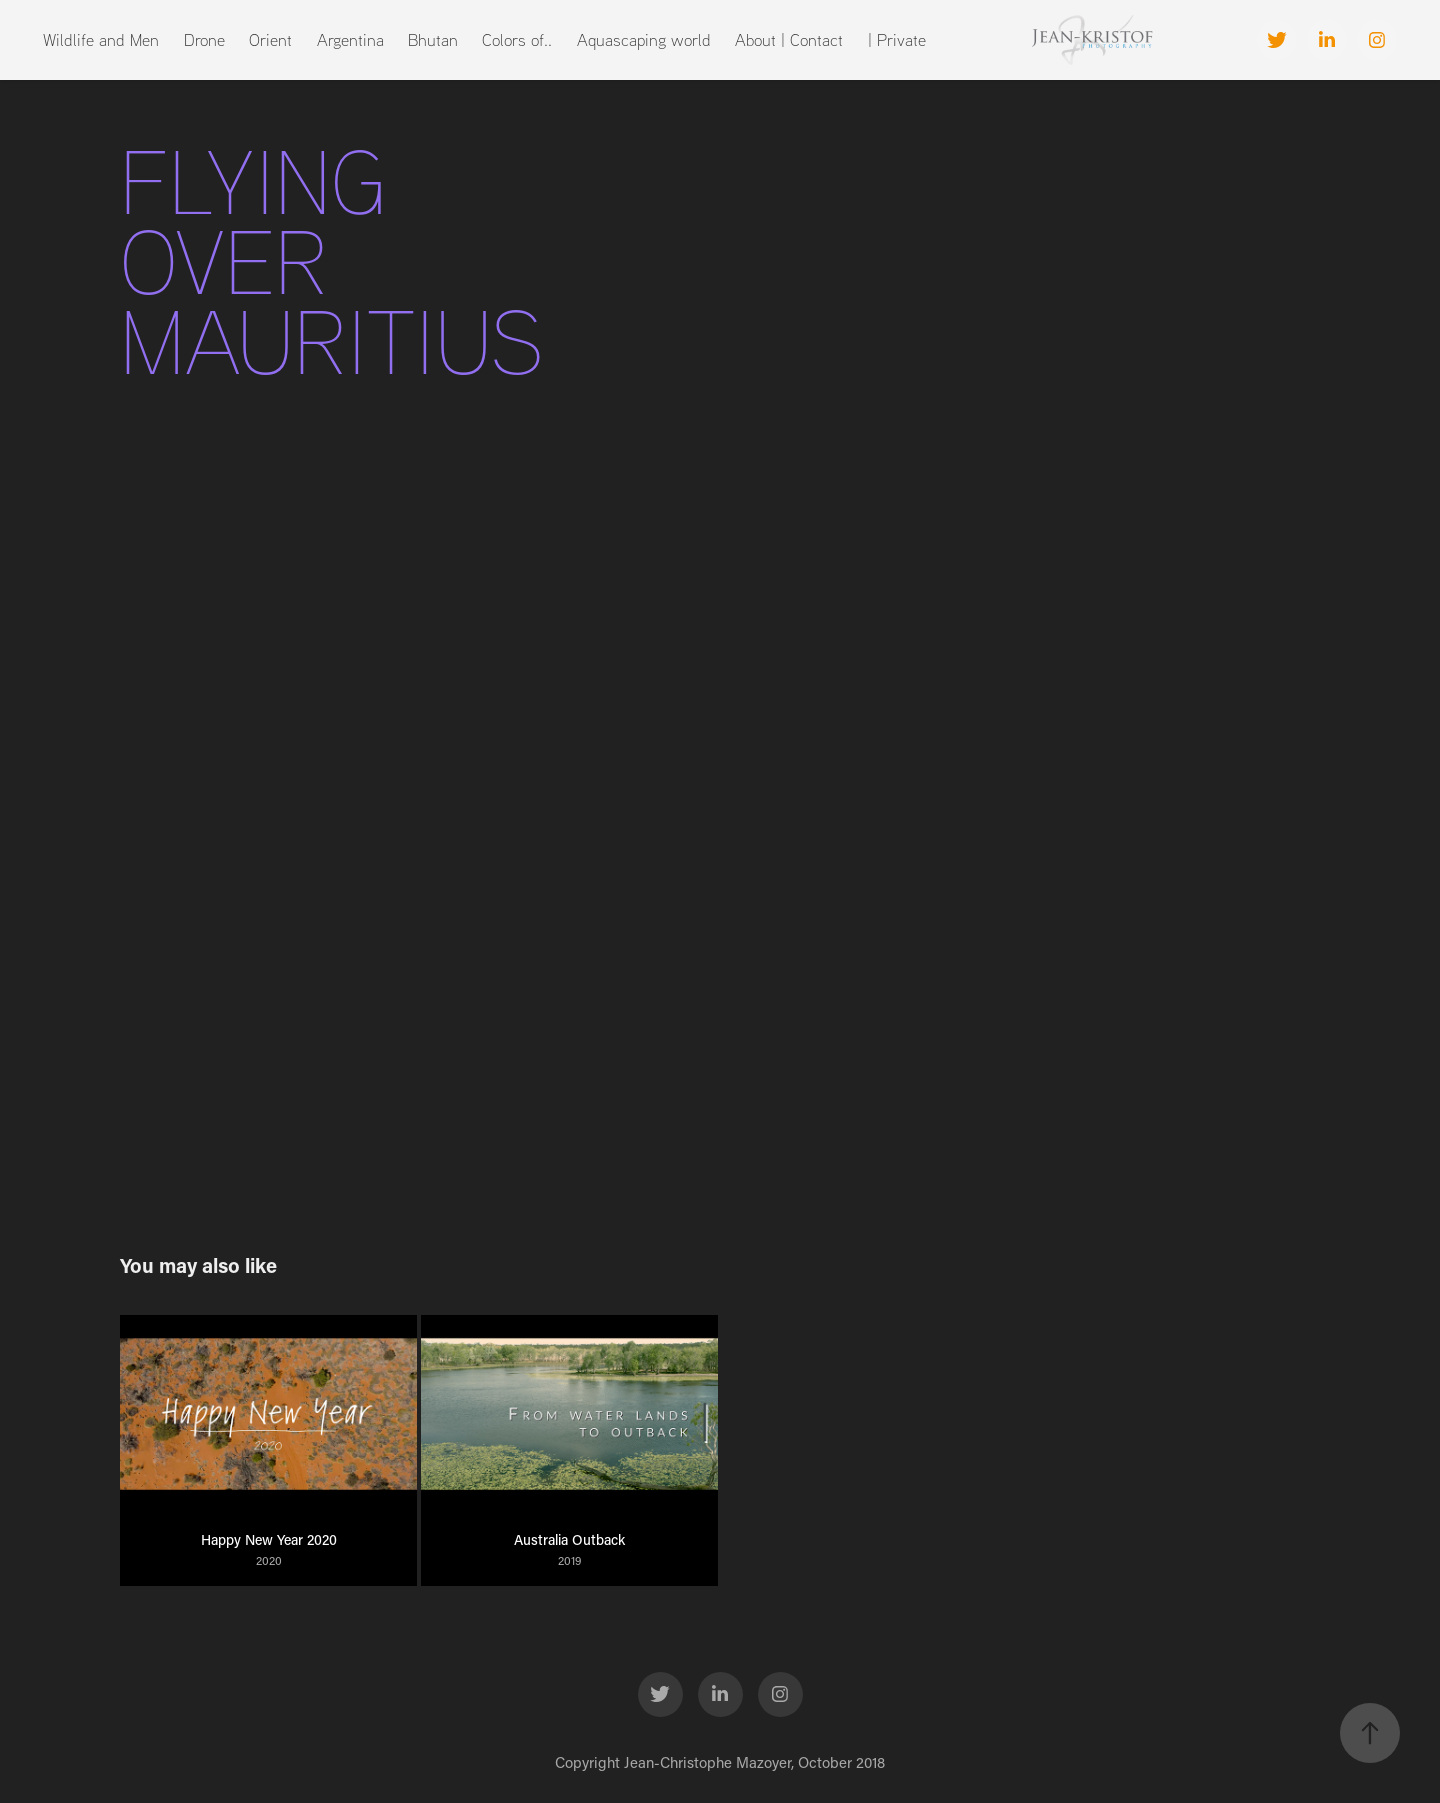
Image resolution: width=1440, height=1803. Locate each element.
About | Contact (789, 39)
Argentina (350, 39)
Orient (270, 39)
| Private (897, 39)
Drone (204, 39)
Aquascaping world (644, 39)
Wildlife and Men (101, 39)
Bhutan (433, 39)
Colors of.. (517, 39)
